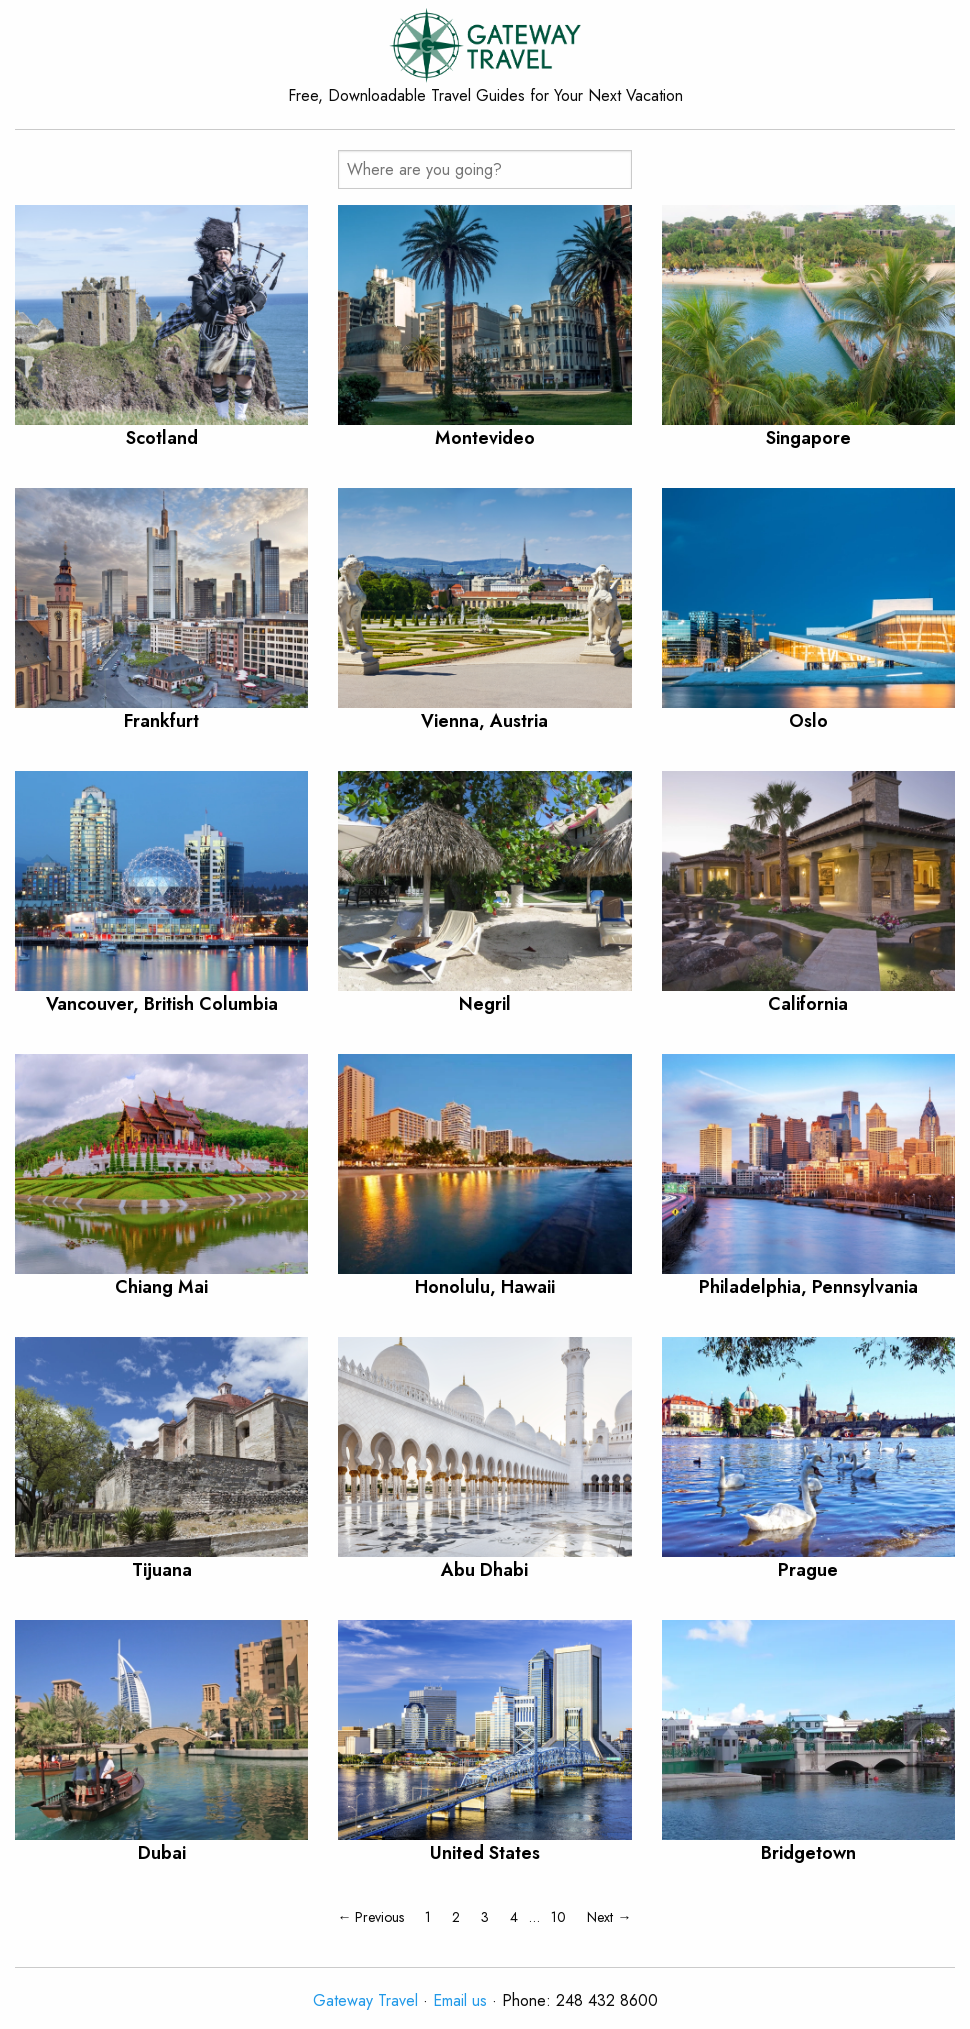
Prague (808, 1570)
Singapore (808, 438)
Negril (485, 1004)
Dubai (162, 1853)
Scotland (162, 438)
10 (558, 1917)
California (808, 1004)
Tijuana (162, 1570)
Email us (460, 2000)
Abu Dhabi (484, 1570)
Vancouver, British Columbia (162, 1004)
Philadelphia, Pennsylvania (808, 1287)
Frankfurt (161, 721)
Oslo (808, 721)
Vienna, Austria (484, 721)
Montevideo (485, 438)
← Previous (370, 1917)
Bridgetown (808, 1853)
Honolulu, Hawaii (485, 1287)
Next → (609, 1917)
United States (485, 1853)
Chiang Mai (161, 1287)
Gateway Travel (365, 2000)
